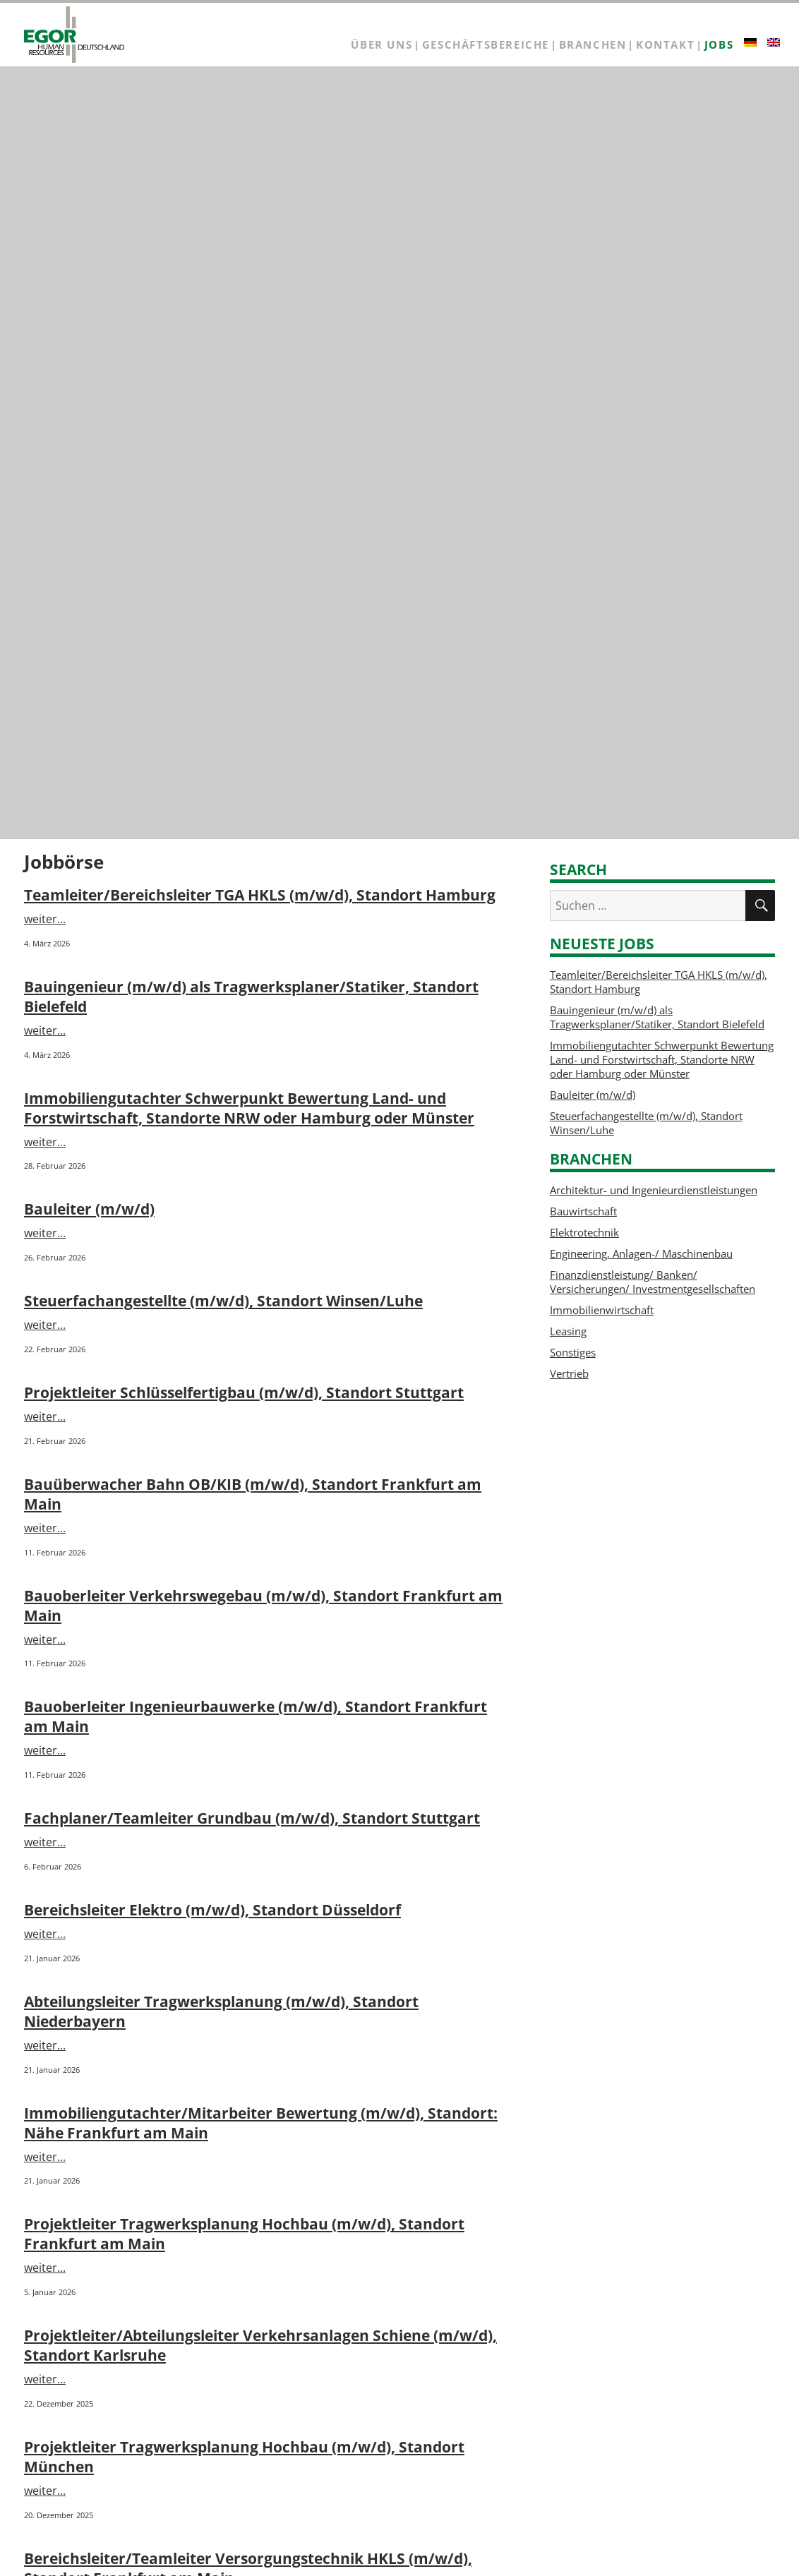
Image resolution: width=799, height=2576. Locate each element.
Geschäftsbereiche (485, 45)
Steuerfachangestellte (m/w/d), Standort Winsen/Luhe (223, 1301)
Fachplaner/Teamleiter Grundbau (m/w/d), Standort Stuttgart (252, 1818)
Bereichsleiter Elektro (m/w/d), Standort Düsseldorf (212, 1910)
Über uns (381, 45)
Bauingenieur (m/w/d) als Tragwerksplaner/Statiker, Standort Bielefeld (657, 1017)
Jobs (718, 45)
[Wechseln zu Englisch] (773, 42)
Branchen (593, 45)
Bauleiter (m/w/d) (89, 1209)
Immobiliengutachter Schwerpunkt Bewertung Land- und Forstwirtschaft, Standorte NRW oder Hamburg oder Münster (249, 1108)
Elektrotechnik (584, 1232)
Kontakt (665, 45)
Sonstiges (573, 1352)
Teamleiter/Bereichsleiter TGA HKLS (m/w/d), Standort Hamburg (259, 895)
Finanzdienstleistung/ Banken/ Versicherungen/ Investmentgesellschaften (652, 1282)
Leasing (568, 1331)
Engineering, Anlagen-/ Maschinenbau (641, 1253)
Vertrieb (569, 1373)
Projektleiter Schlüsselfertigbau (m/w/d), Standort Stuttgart (244, 1392)
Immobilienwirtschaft (602, 1310)
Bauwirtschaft (583, 1211)
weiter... (45, 919)
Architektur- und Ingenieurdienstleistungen (653, 1190)
